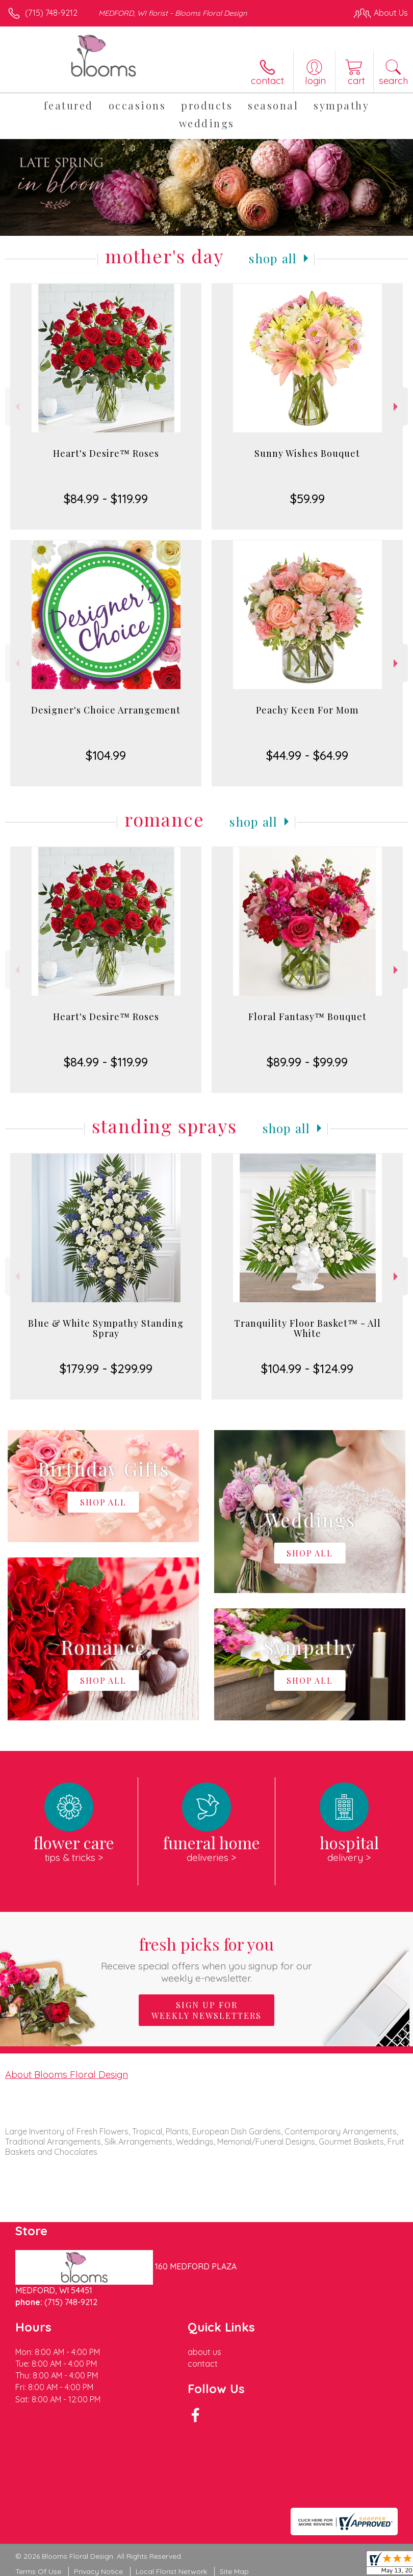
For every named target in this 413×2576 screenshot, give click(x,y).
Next (397, 407)
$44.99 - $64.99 (307, 755)
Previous (16, 407)
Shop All (273, 258)
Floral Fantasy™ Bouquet (307, 1016)
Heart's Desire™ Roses (106, 453)
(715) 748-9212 (51, 13)
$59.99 (307, 498)
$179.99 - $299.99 (106, 1368)
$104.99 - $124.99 (307, 1368)
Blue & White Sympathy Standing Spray (106, 1328)
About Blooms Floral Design (66, 2074)
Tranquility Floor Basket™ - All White (307, 1328)
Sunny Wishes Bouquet (307, 453)
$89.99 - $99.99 (307, 1062)
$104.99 (106, 755)
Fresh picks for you (206, 1958)
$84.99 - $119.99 (106, 498)
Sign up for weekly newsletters (206, 2010)
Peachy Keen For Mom (307, 710)
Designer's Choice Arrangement (105, 710)
